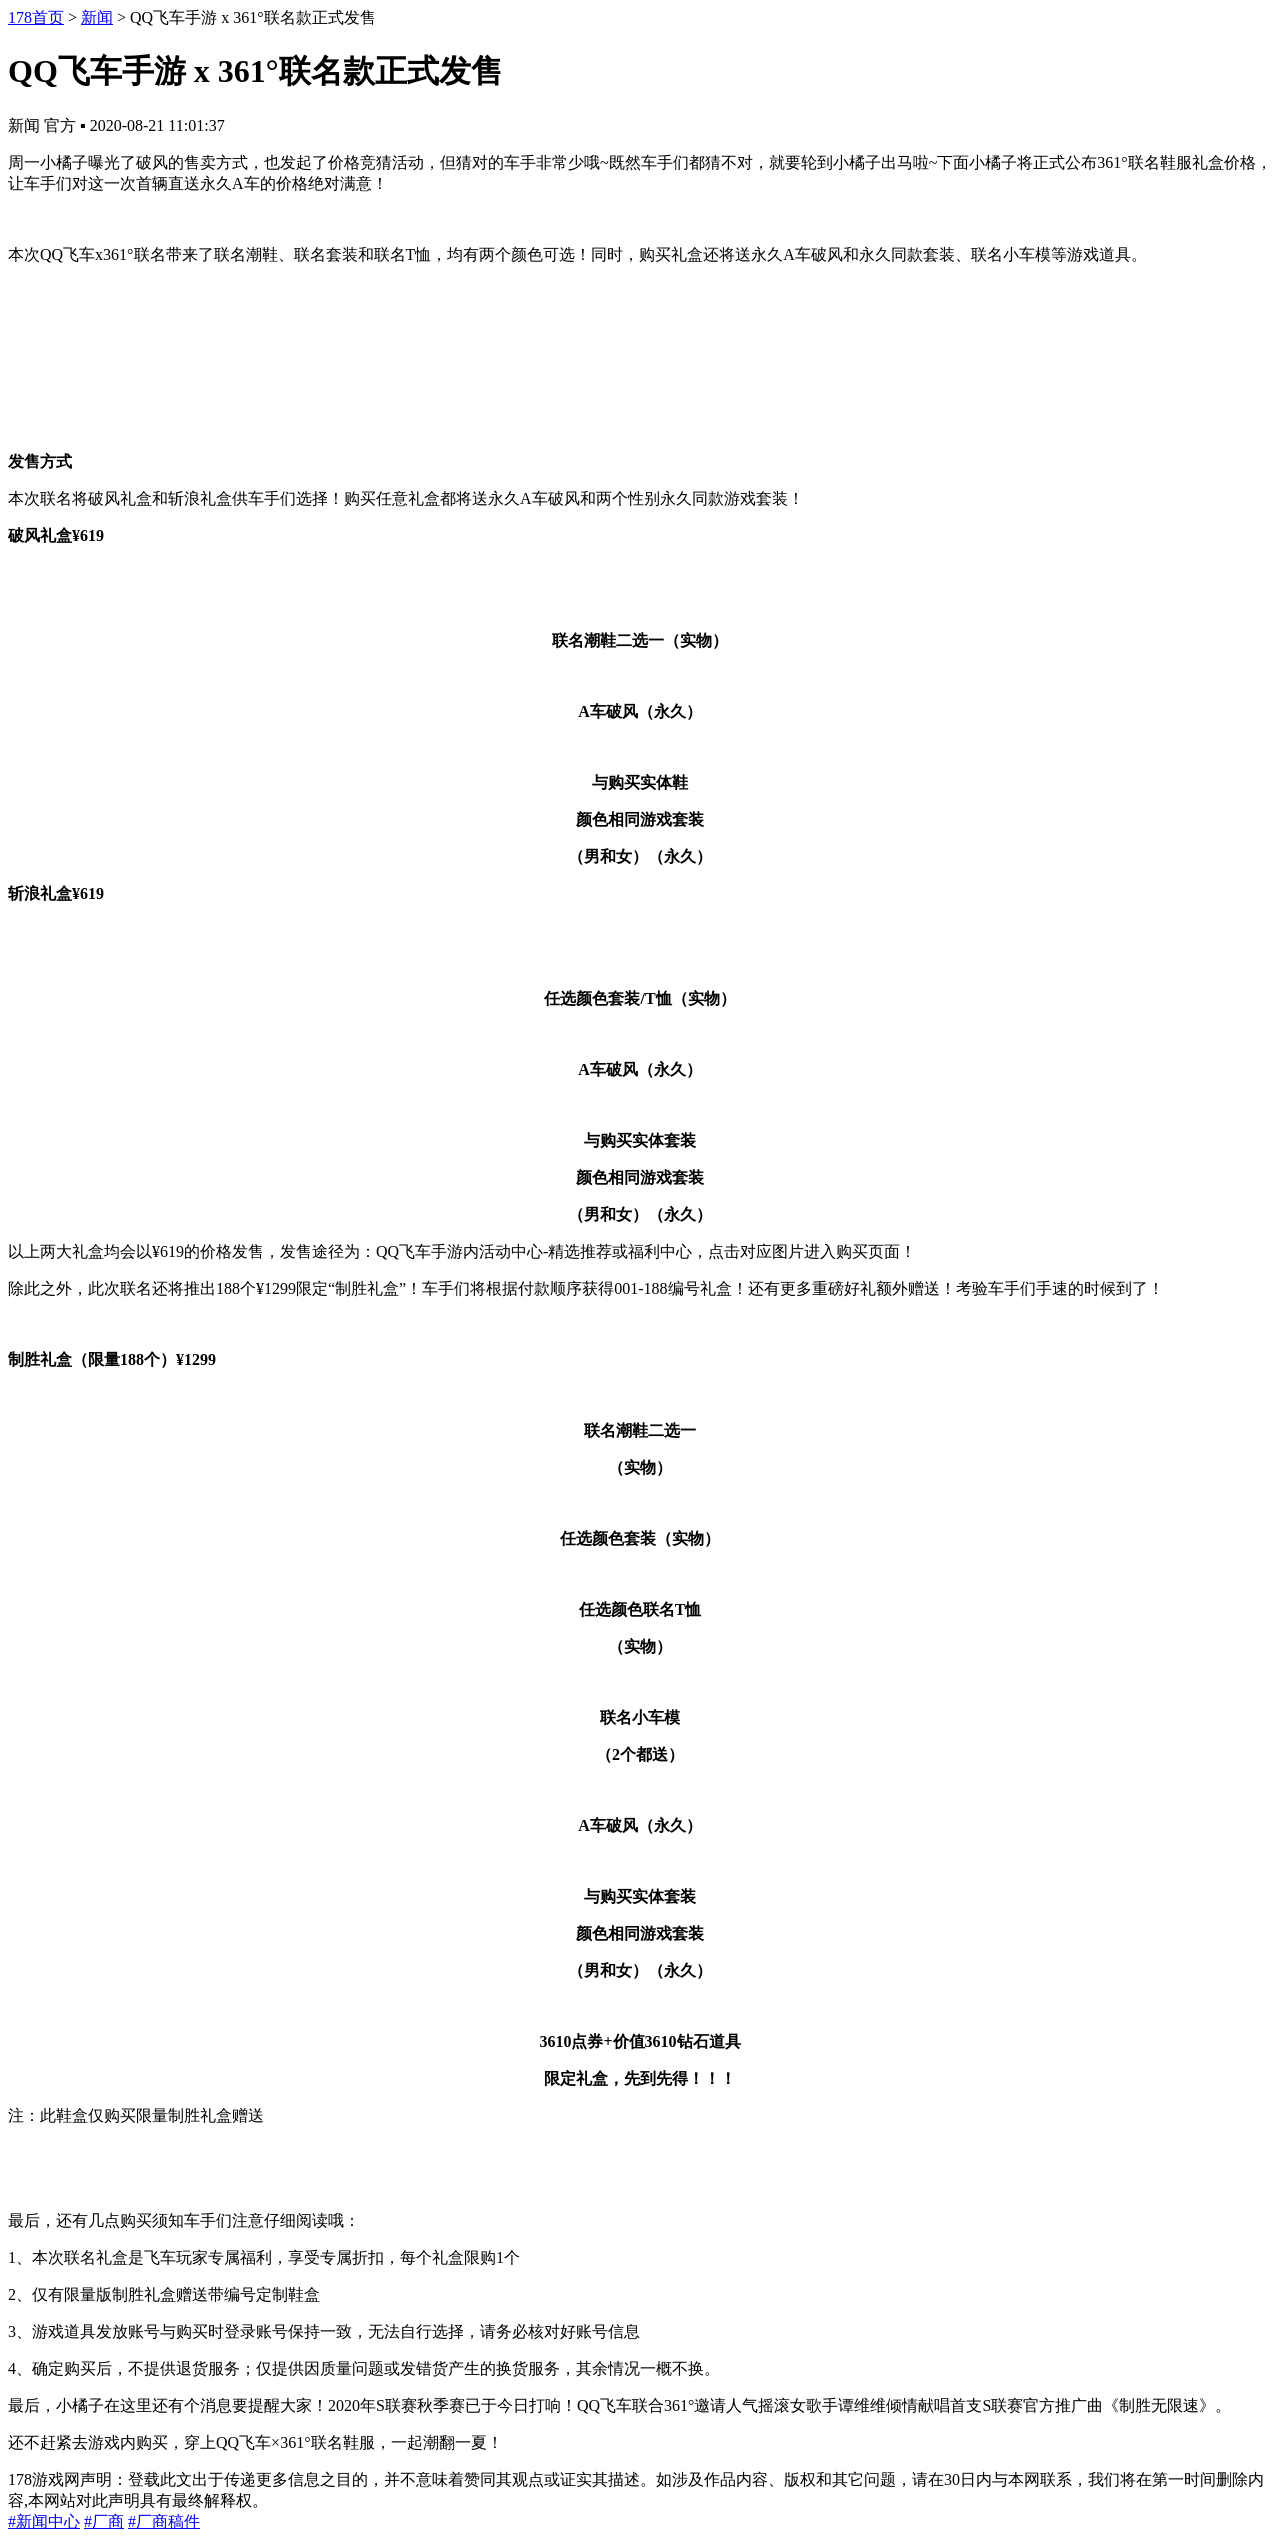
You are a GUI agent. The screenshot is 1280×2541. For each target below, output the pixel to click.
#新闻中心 (44, 2521)
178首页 (36, 17)
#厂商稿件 (164, 2521)
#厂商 (104, 2521)
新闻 (97, 17)
